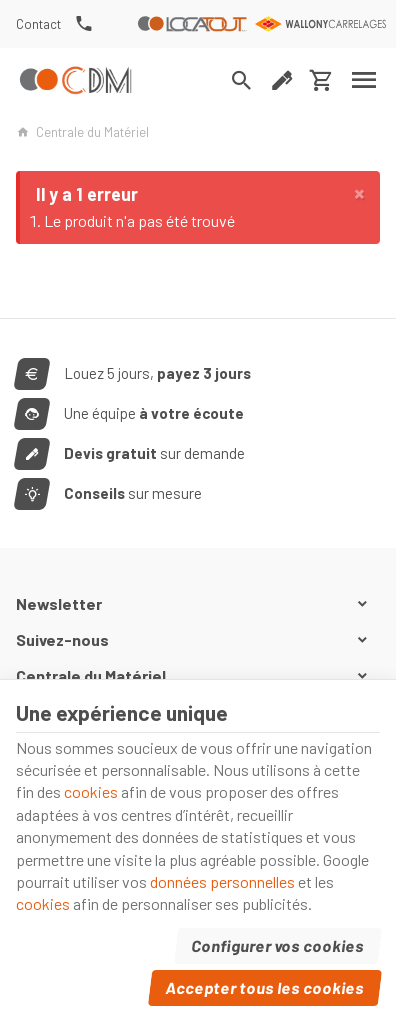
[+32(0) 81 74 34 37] (83, 24)
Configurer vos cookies (278, 945)
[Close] (359, 193)
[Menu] (364, 80)
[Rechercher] (242, 80)
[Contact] (39, 24)
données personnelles (222, 881)
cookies (91, 791)
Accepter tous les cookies (265, 987)
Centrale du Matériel (82, 132)
